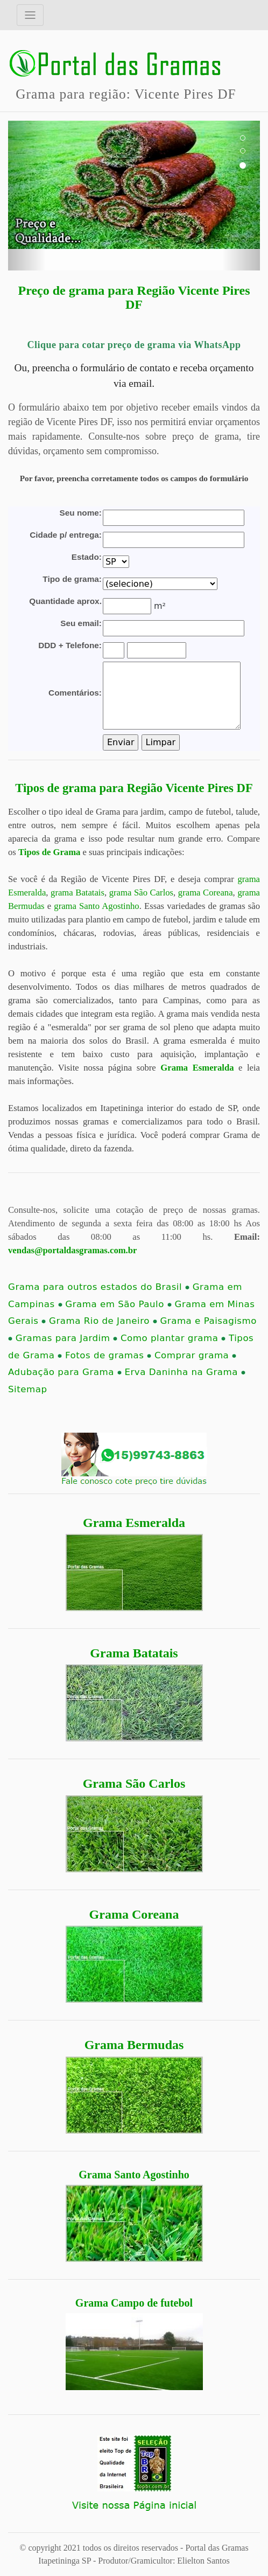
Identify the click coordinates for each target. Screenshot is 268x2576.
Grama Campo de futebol (134, 2303)
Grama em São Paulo (118, 1304)
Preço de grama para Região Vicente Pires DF (134, 297)
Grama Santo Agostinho (134, 2175)
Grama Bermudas (134, 2045)
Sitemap (27, 1389)
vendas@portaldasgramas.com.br (72, 1250)
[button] (27, 195)
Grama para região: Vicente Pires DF (126, 93)
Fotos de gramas (108, 1355)
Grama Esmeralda (134, 1523)
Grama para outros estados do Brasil (98, 1287)
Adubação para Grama (65, 1372)
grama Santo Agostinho (96, 906)
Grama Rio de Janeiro (103, 1321)
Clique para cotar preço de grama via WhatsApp (134, 344)
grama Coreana (205, 892)
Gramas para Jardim (66, 1338)
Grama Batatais (134, 1653)
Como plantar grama (173, 1338)
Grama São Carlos (134, 1783)
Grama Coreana (134, 1914)
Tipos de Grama (49, 852)
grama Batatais (77, 892)
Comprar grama (195, 1355)
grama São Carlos (141, 892)
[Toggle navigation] (30, 15)
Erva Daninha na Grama (184, 1372)
